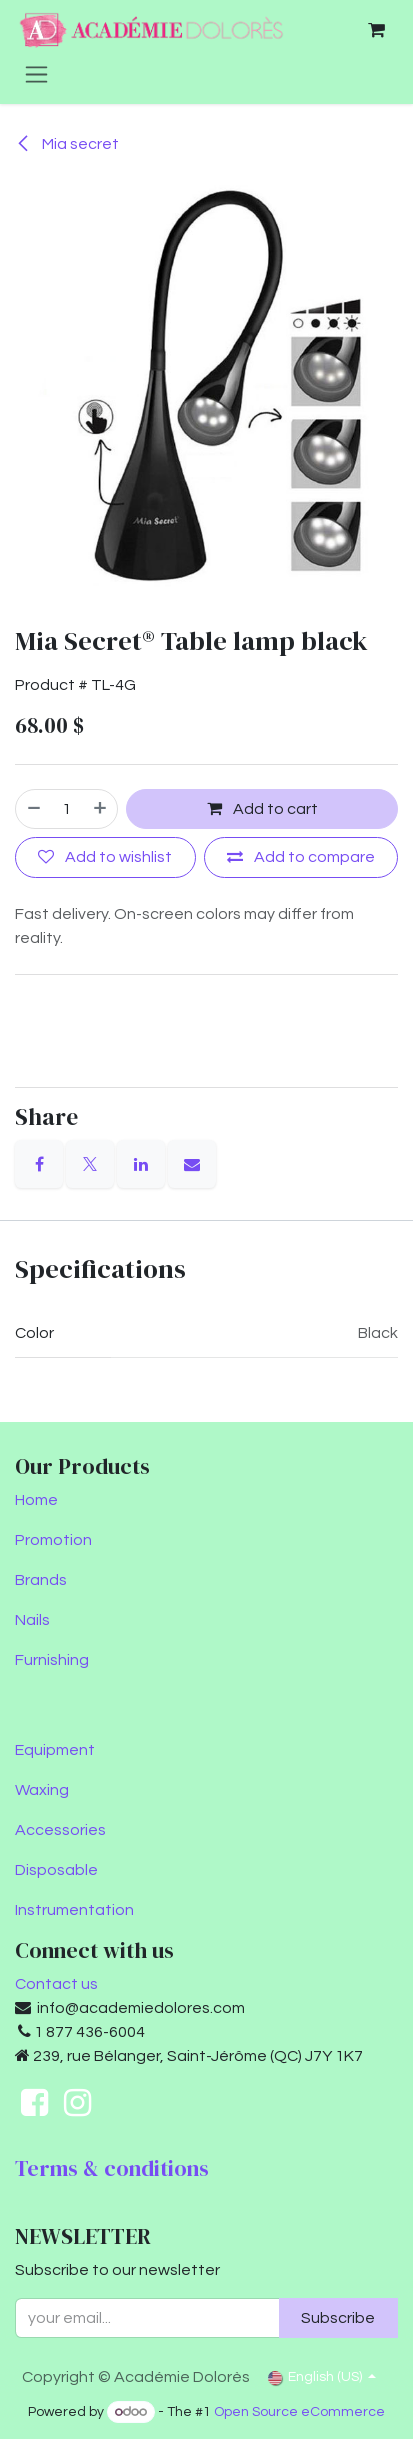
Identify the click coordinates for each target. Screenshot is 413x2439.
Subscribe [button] (338, 2318)
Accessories (60, 1830)
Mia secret (67, 144)
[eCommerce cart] (376, 30)
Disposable (56, 1870)
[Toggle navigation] (36, 74)
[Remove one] (33, 809)
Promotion (53, 1540)
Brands (41, 1580)
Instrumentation (74, 1910)
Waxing (42, 1790)
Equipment (55, 1750)
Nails (32, 1620)
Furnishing (52, 1660)
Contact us (56, 1984)
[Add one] (101, 809)
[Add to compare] (301, 858)
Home (36, 1500)
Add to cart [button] (262, 808)
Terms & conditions (112, 2168)
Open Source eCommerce (299, 2412)
